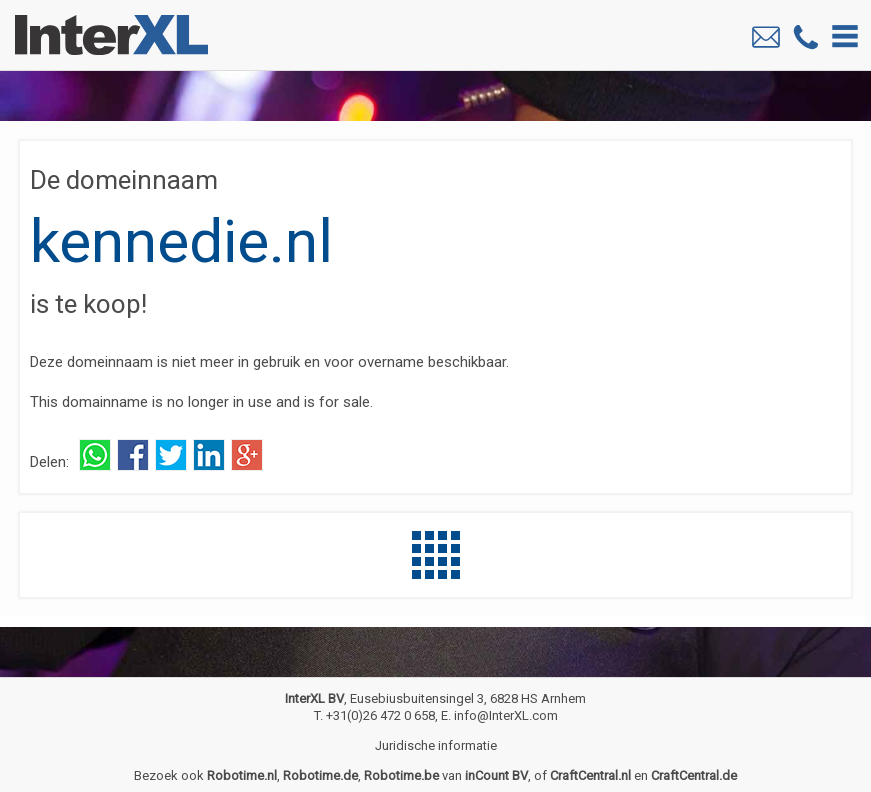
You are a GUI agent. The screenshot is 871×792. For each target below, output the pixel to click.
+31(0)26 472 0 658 (380, 715)
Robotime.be (401, 775)
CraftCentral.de (694, 775)
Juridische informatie (436, 745)
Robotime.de (320, 775)
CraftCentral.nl (590, 775)
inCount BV (496, 775)
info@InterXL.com (506, 715)
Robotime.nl (242, 775)
